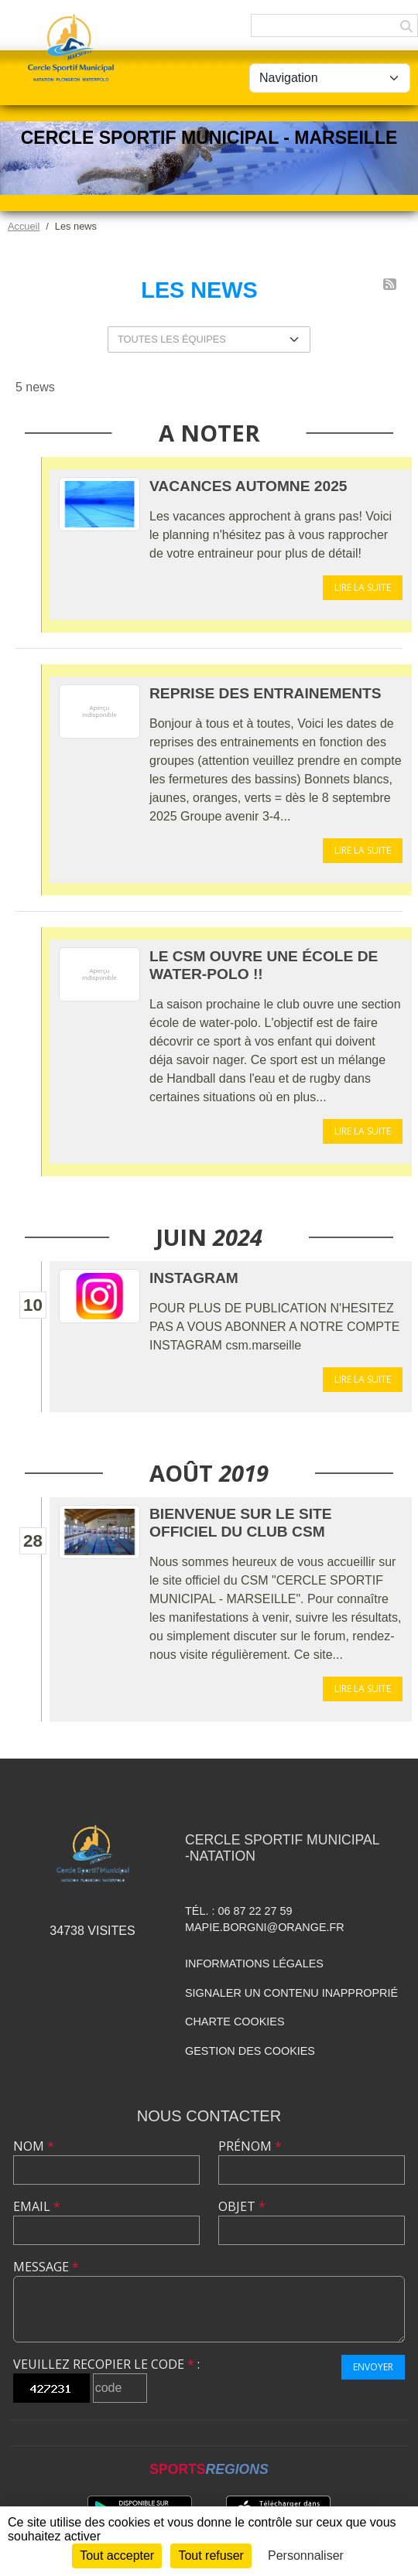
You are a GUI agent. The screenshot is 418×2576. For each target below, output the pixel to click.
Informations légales (254, 1963)
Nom (33, 2146)
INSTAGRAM (193, 1278)
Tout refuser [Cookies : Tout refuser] (210, 2555)
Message (46, 2266)
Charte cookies (234, 2021)
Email (36, 2206)
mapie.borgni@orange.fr (264, 1927)
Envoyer (373, 2366)
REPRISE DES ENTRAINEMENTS (265, 693)
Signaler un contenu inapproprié (291, 1993)
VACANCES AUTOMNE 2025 (248, 486)
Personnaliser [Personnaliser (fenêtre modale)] (306, 2555)
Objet (242, 2206)
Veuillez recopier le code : (106, 2364)
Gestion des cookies (250, 2051)
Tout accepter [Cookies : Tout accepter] (117, 2555)
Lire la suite (362, 587)
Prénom (250, 2146)
